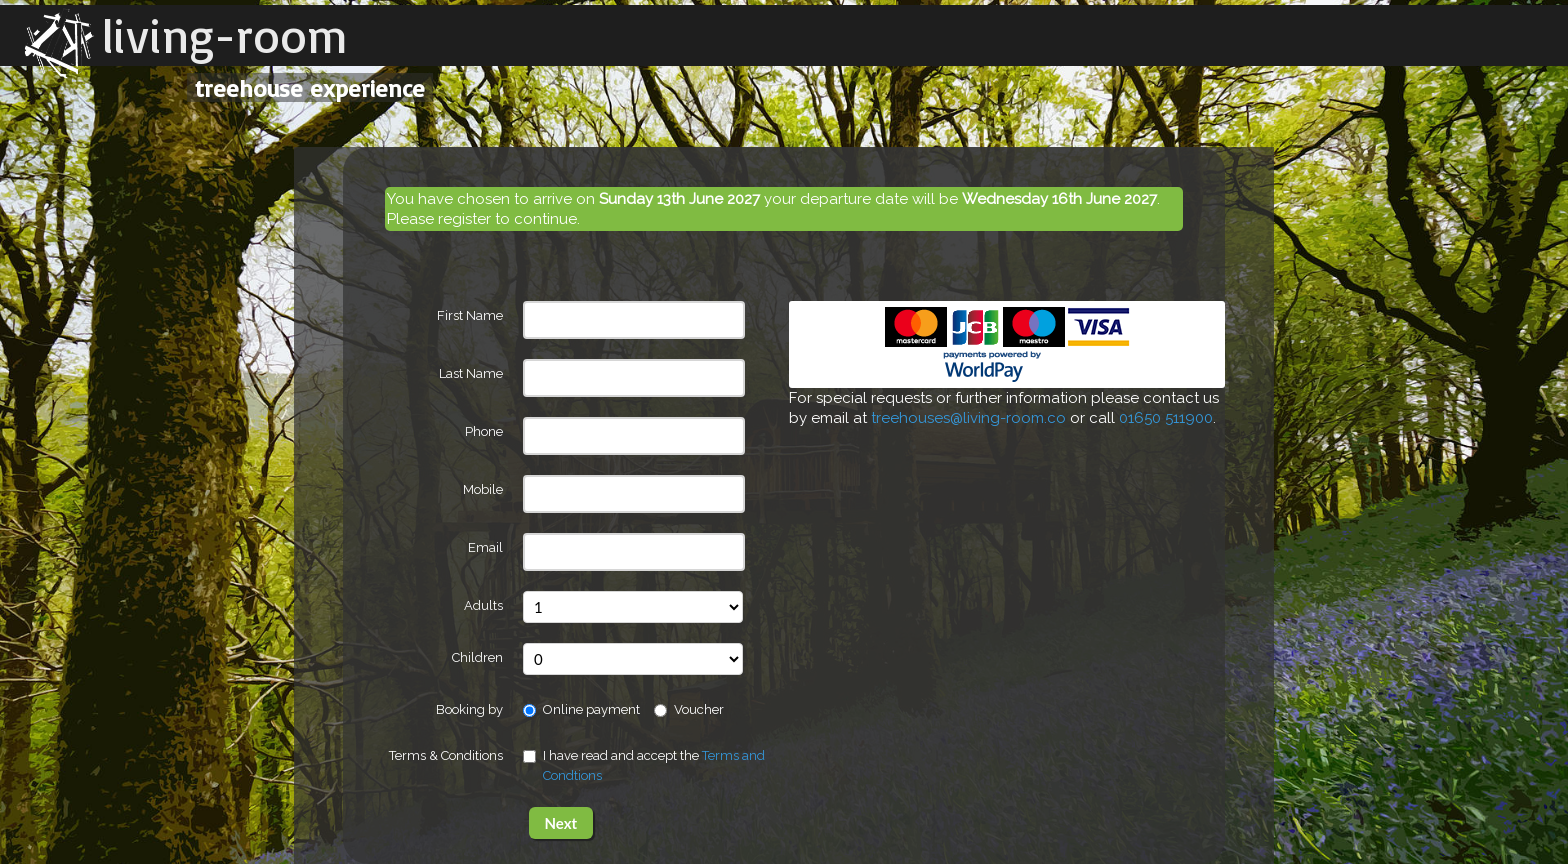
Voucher (689, 709)
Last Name (471, 373)
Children (477, 657)
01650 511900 (1166, 418)
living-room (225, 35)
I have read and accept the (644, 765)
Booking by (469, 709)
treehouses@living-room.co (968, 418)
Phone (484, 431)
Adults (483, 605)
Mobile (483, 489)
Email (485, 547)
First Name (470, 315)
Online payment (581, 709)
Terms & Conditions (446, 755)
